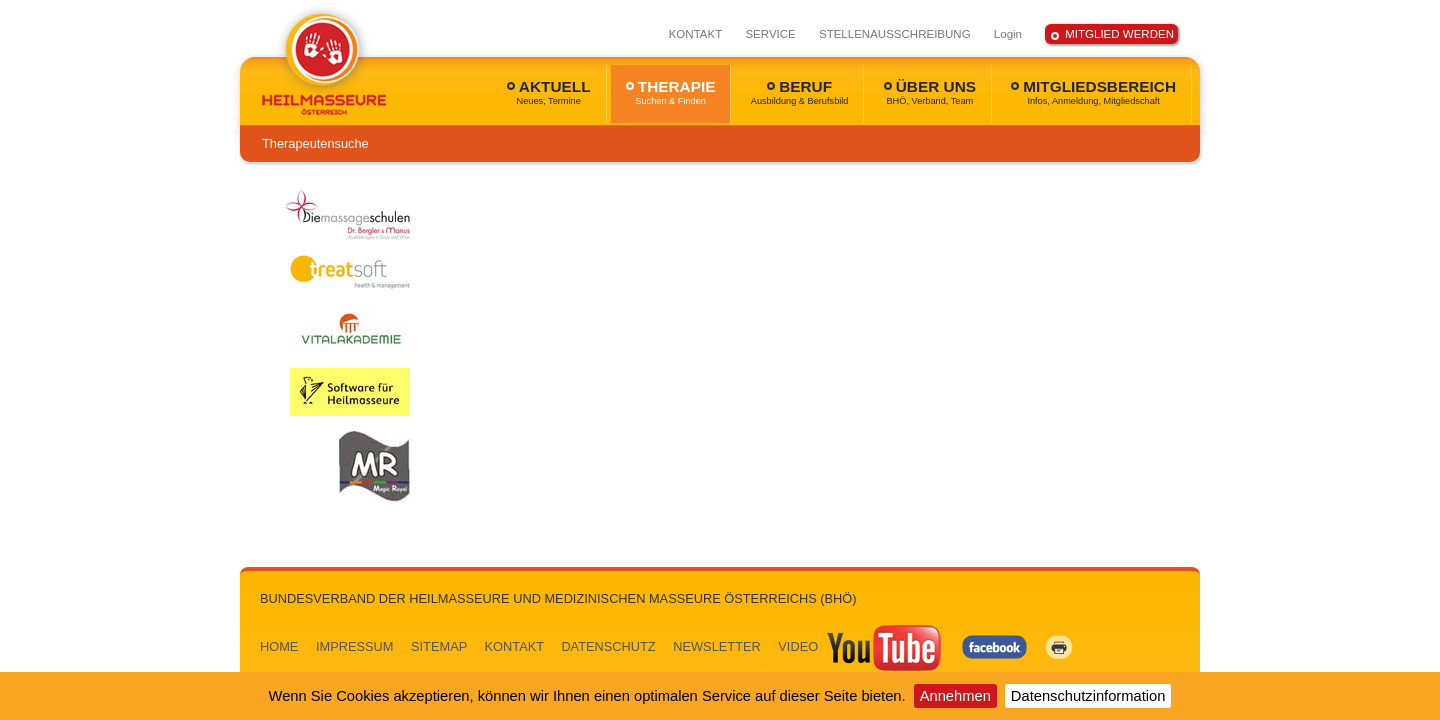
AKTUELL (549, 92)
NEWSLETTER (716, 646)
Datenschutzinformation (1088, 696)
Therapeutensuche (315, 143)
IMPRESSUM (355, 646)
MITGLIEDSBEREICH (1093, 92)
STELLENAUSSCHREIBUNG (895, 34)
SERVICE (770, 34)
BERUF (800, 92)
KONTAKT (696, 34)
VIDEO (861, 646)
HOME (279, 646)
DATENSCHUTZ (608, 646)
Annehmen (955, 696)
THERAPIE (671, 92)
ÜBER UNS (930, 92)
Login (1008, 34)
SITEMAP (439, 646)
